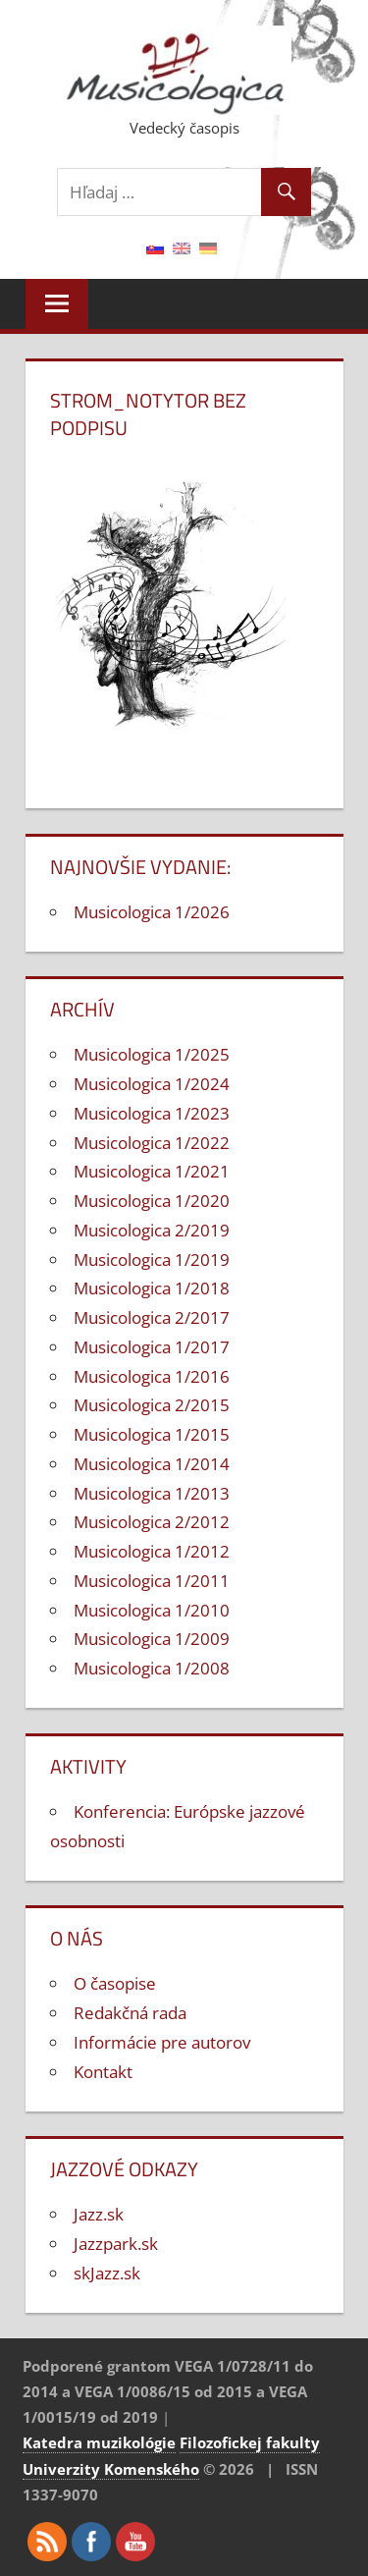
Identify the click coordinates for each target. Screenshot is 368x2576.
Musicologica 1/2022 (152, 1142)
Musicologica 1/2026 (152, 912)
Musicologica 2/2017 (152, 1317)
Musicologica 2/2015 (152, 1405)
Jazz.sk (99, 2214)
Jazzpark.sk (116, 2243)
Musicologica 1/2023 (152, 1113)
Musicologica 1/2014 (152, 1463)
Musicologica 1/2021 (152, 1171)
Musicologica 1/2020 (152, 1200)
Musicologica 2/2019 (152, 1230)
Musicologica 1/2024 (152, 1083)
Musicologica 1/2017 (152, 1347)
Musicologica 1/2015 (152, 1434)
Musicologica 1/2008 (152, 1668)
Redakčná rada (130, 2012)
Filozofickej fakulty (250, 2442)
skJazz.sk (107, 2273)
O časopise (115, 1983)
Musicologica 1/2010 (152, 1610)
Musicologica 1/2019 (152, 1259)
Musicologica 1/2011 (152, 1580)
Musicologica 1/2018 (152, 1288)
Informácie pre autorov (162, 2042)
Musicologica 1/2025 (152, 1054)
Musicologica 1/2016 (152, 1376)
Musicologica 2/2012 (152, 1521)
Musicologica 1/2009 (152, 1638)
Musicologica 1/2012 (152, 1551)
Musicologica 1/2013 (152, 1493)
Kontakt (103, 2071)
